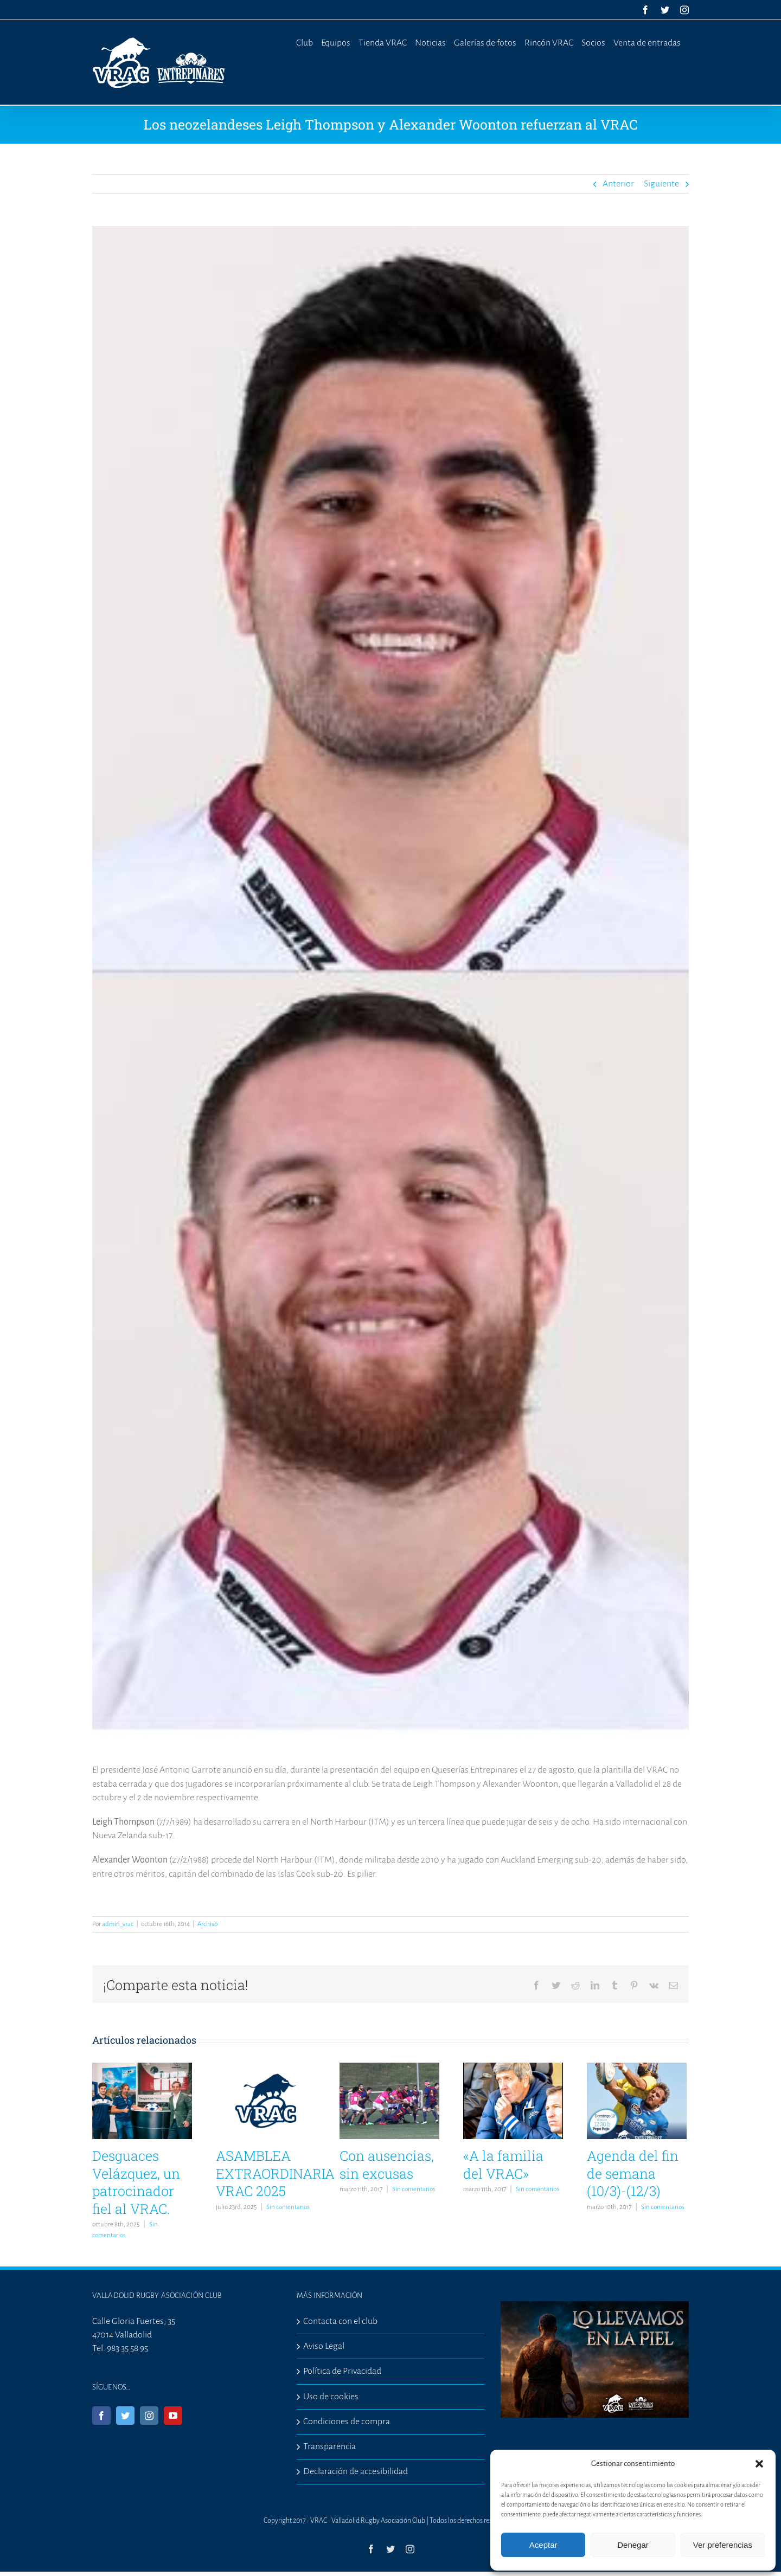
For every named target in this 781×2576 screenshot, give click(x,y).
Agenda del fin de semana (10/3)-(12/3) (632, 2173)
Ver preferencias (722, 2544)
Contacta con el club (340, 2321)
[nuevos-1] (390, 986)
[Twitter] (125, 2415)
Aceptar (543, 2544)
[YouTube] (173, 2415)
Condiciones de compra (346, 2421)
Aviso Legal (323, 2346)
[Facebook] (101, 2415)
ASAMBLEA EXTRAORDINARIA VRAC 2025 (275, 2173)
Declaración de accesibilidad (355, 2471)
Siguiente (661, 184)
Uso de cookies (331, 2396)
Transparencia (329, 2446)
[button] (759, 2463)
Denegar (633, 2544)
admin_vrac (117, 1924)
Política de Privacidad (342, 2371)
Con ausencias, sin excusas (387, 2164)
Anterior (618, 184)
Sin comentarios (288, 2207)
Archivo (207, 1924)
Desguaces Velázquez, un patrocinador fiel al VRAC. (136, 2182)
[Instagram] (149, 2415)
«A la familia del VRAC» (503, 2164)
